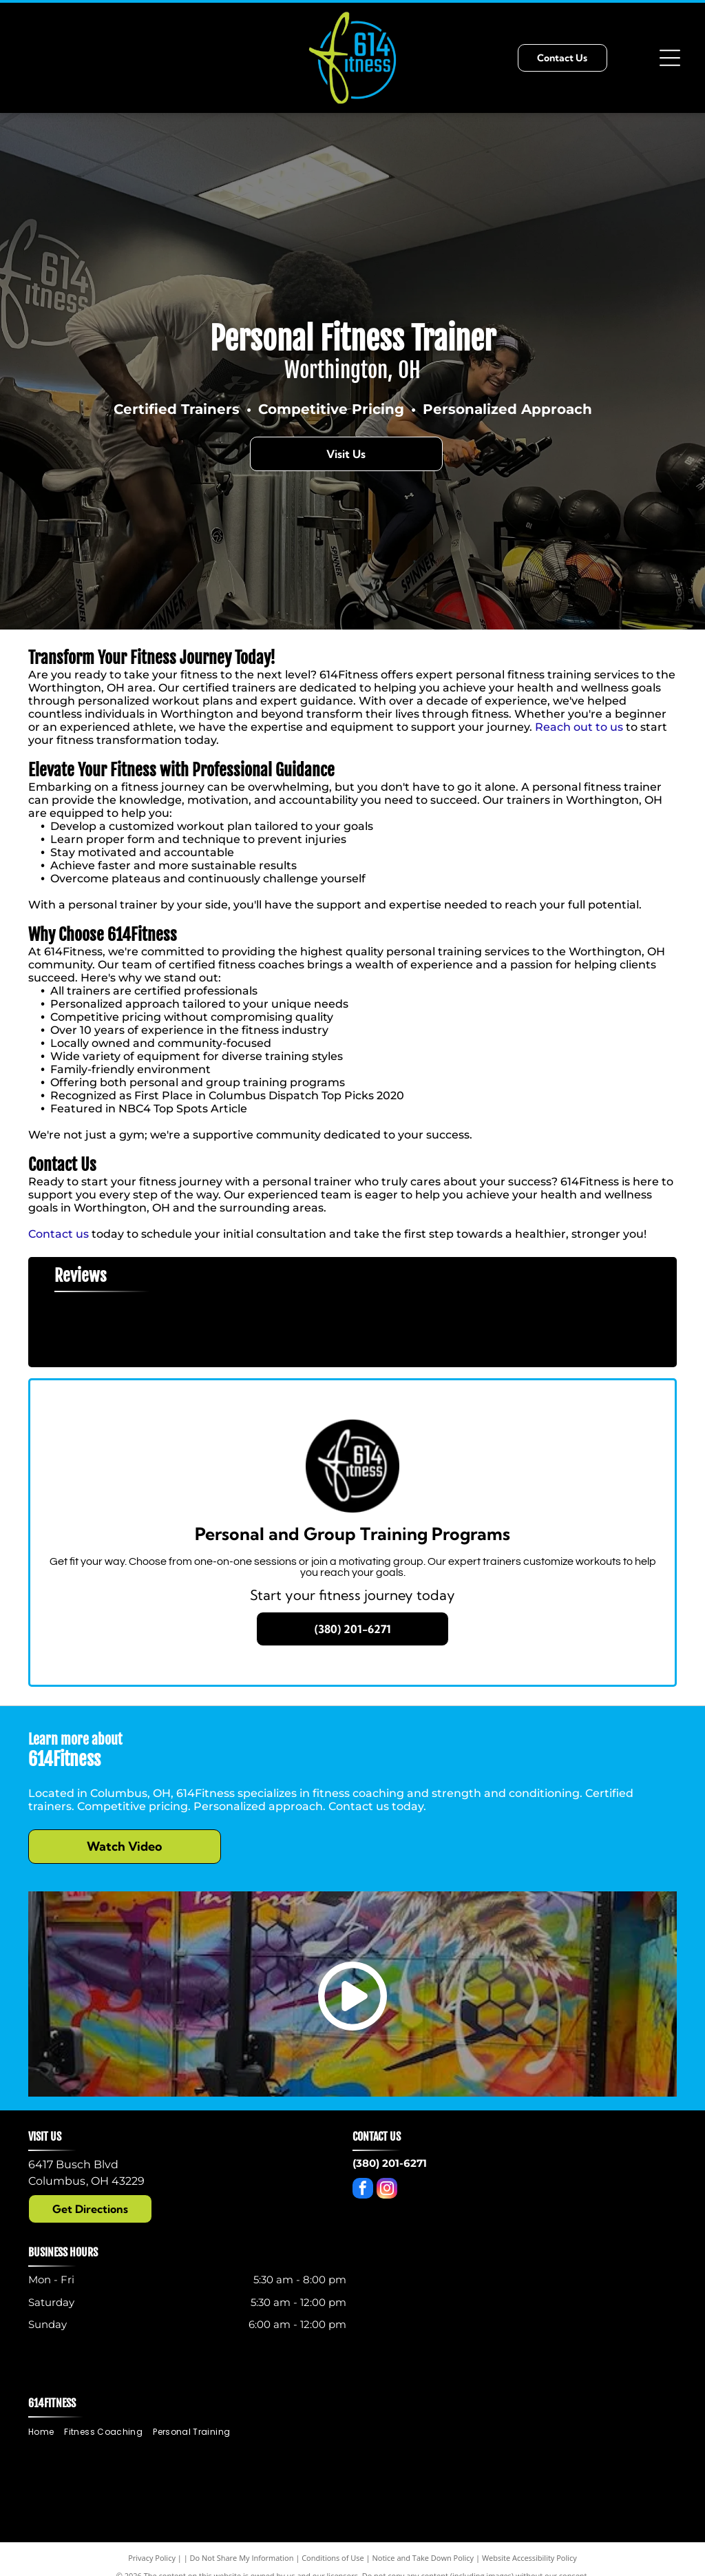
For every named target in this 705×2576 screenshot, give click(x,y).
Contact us (58, 1233)
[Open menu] (670, 58)
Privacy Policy (152, 2558)
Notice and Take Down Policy (423, 2558)
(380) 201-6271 (389, 2163)
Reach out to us (579, 727)
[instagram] (387, 2190)
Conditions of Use (333, 2558)
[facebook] (362, 2190)
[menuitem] (46, 2432)
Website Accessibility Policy (529, 2558)
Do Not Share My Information (242, 2558)
